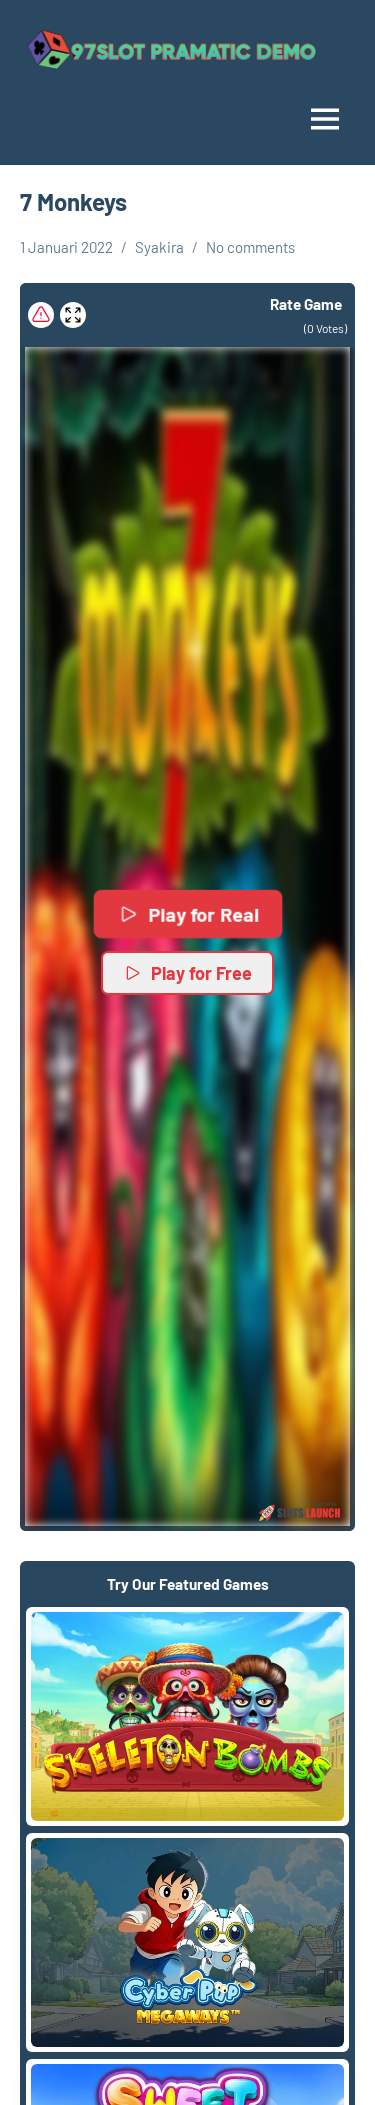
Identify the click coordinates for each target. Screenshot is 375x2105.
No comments (250, 247)
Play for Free (187, 973)
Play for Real (187, 914)
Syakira (159, 247)
